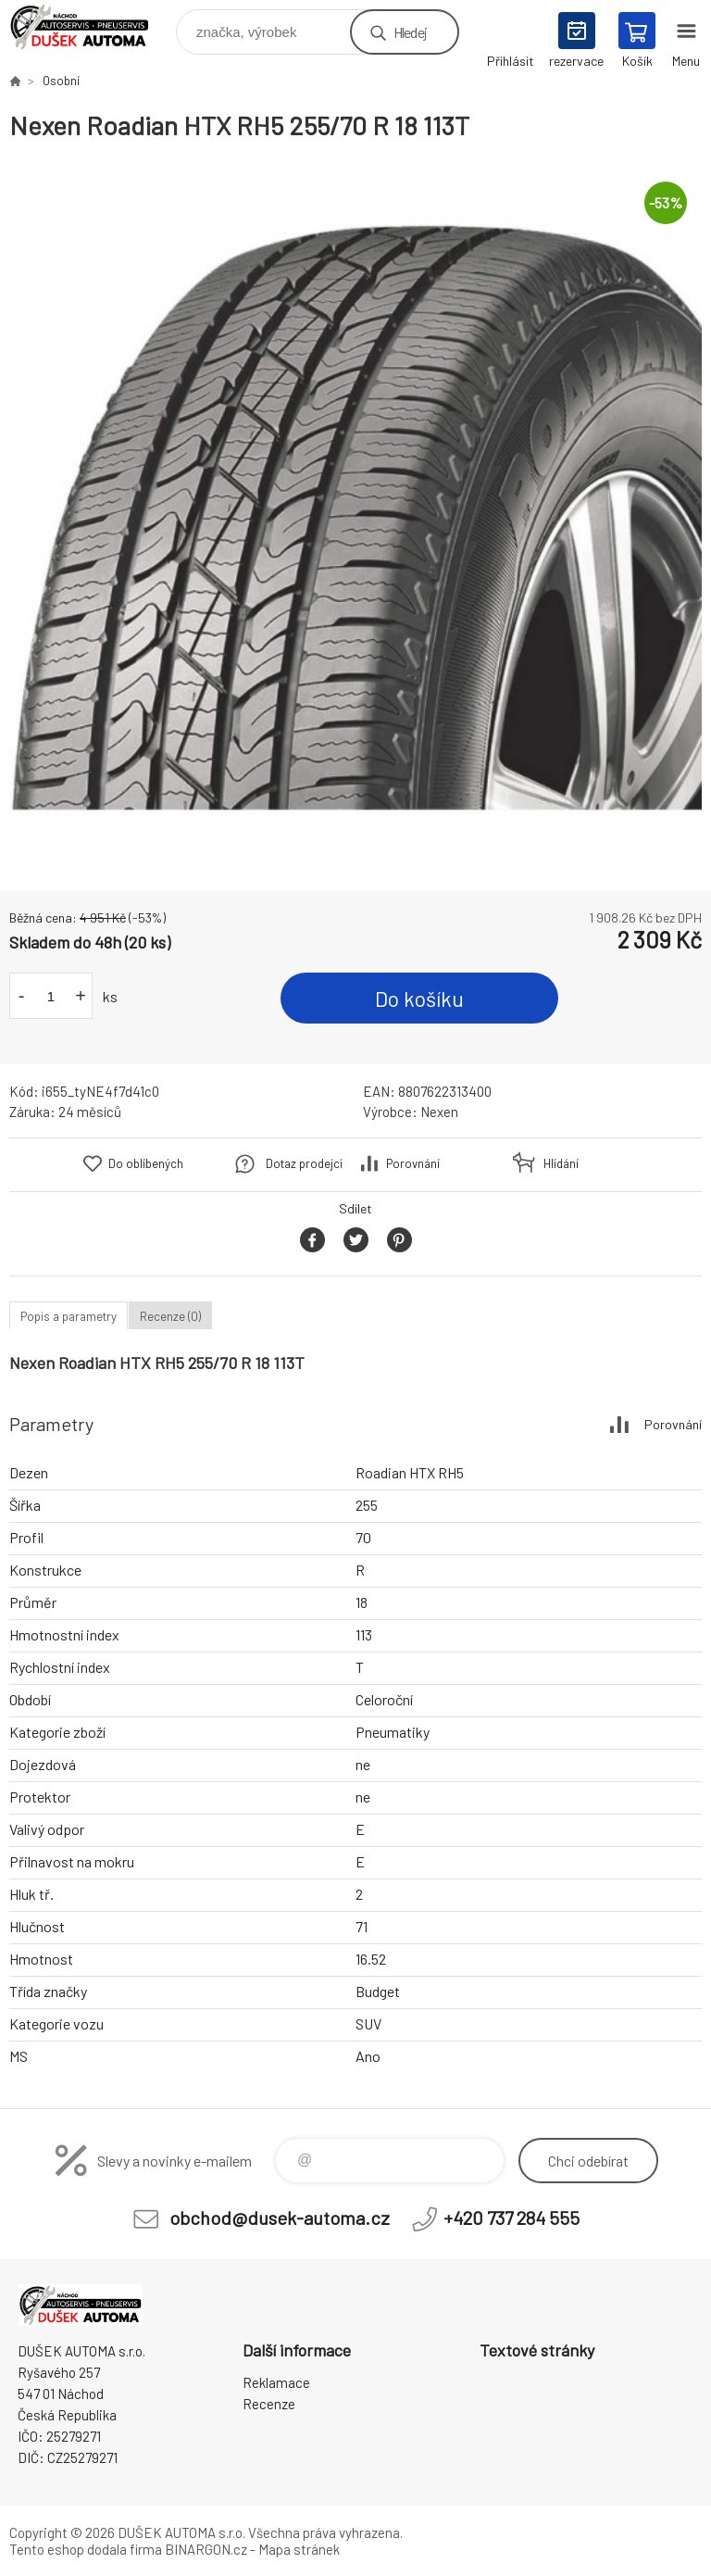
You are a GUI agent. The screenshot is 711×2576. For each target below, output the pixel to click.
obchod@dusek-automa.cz (279, 2217)
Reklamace (276, 2382)
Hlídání (561, 1163)
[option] (355, 516)
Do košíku (419, 999)
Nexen (439, 1111)
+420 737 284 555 (511, 2217)
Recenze (269, 2403)
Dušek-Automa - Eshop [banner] (91, 27)
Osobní (61, 80)
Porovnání (413, 1163)
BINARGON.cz (206, 2549)
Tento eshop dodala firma (85, 2549)
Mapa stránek (299, 2549)
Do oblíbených (145, 1163)
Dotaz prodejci (304, 1163)
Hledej (410, 32)
